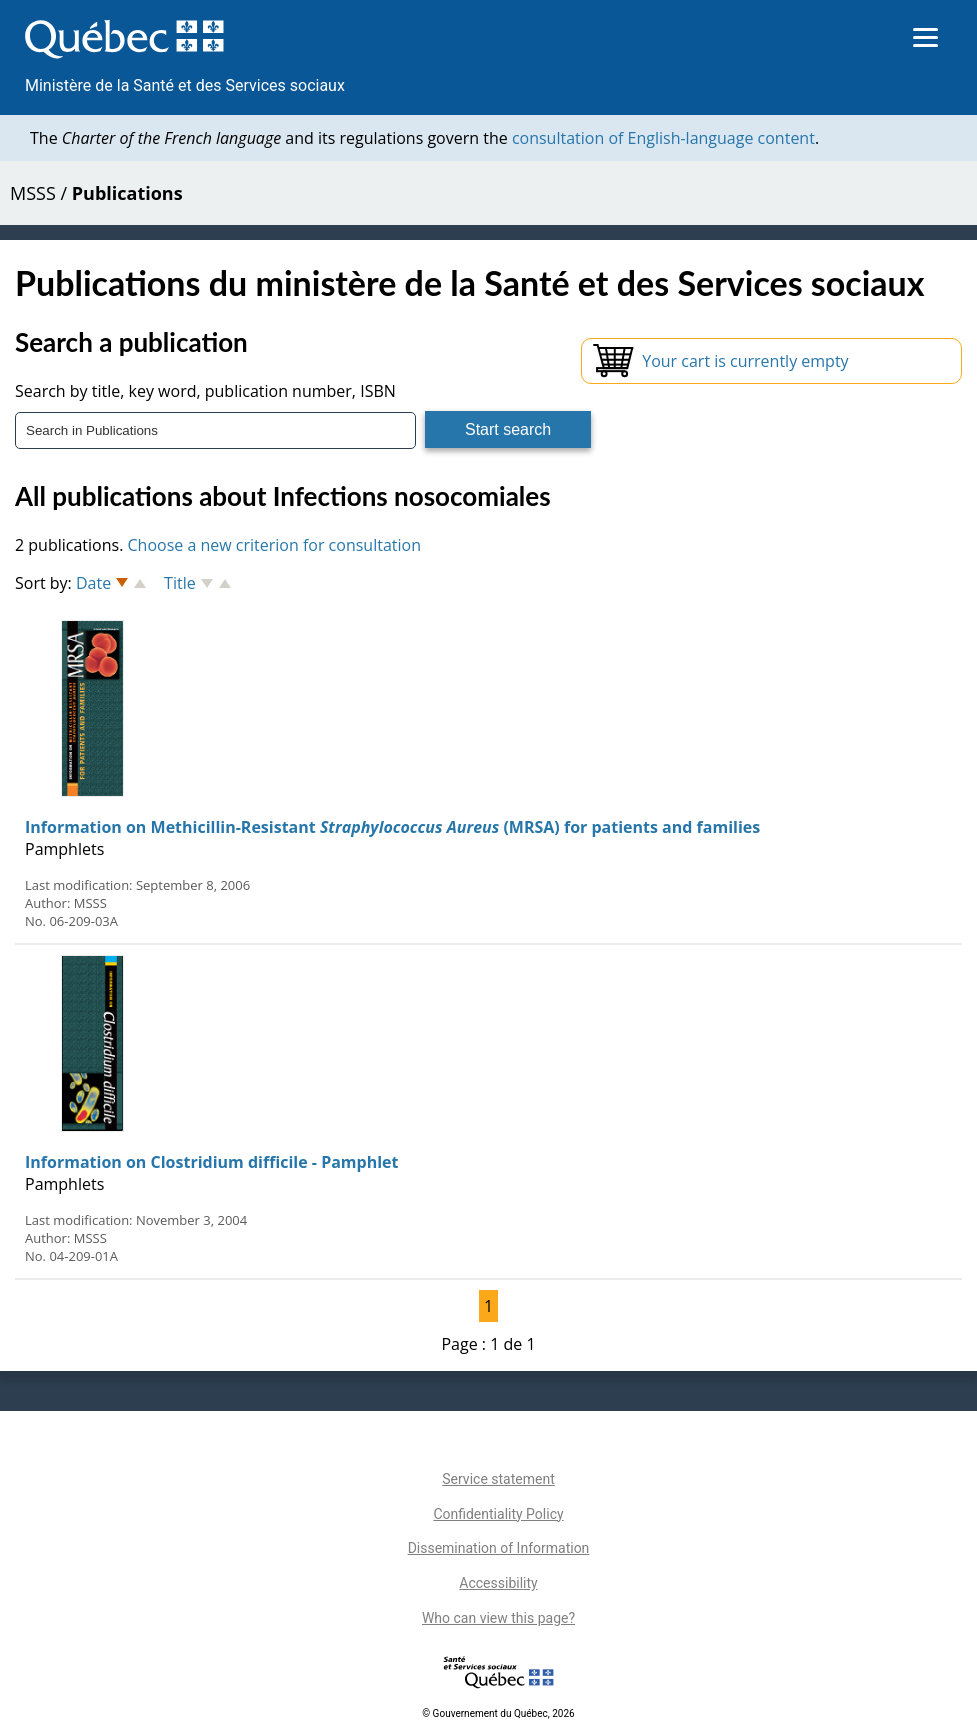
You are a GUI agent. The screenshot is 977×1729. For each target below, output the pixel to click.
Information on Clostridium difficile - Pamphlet (211, 1162)
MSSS (33, 193)
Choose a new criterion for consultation (274, 545)
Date (93, 583)
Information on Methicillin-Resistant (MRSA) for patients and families (392, 827)
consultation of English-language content (663, 138)
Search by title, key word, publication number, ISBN (205, 391)
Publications (127, 193)
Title (180, 583)
